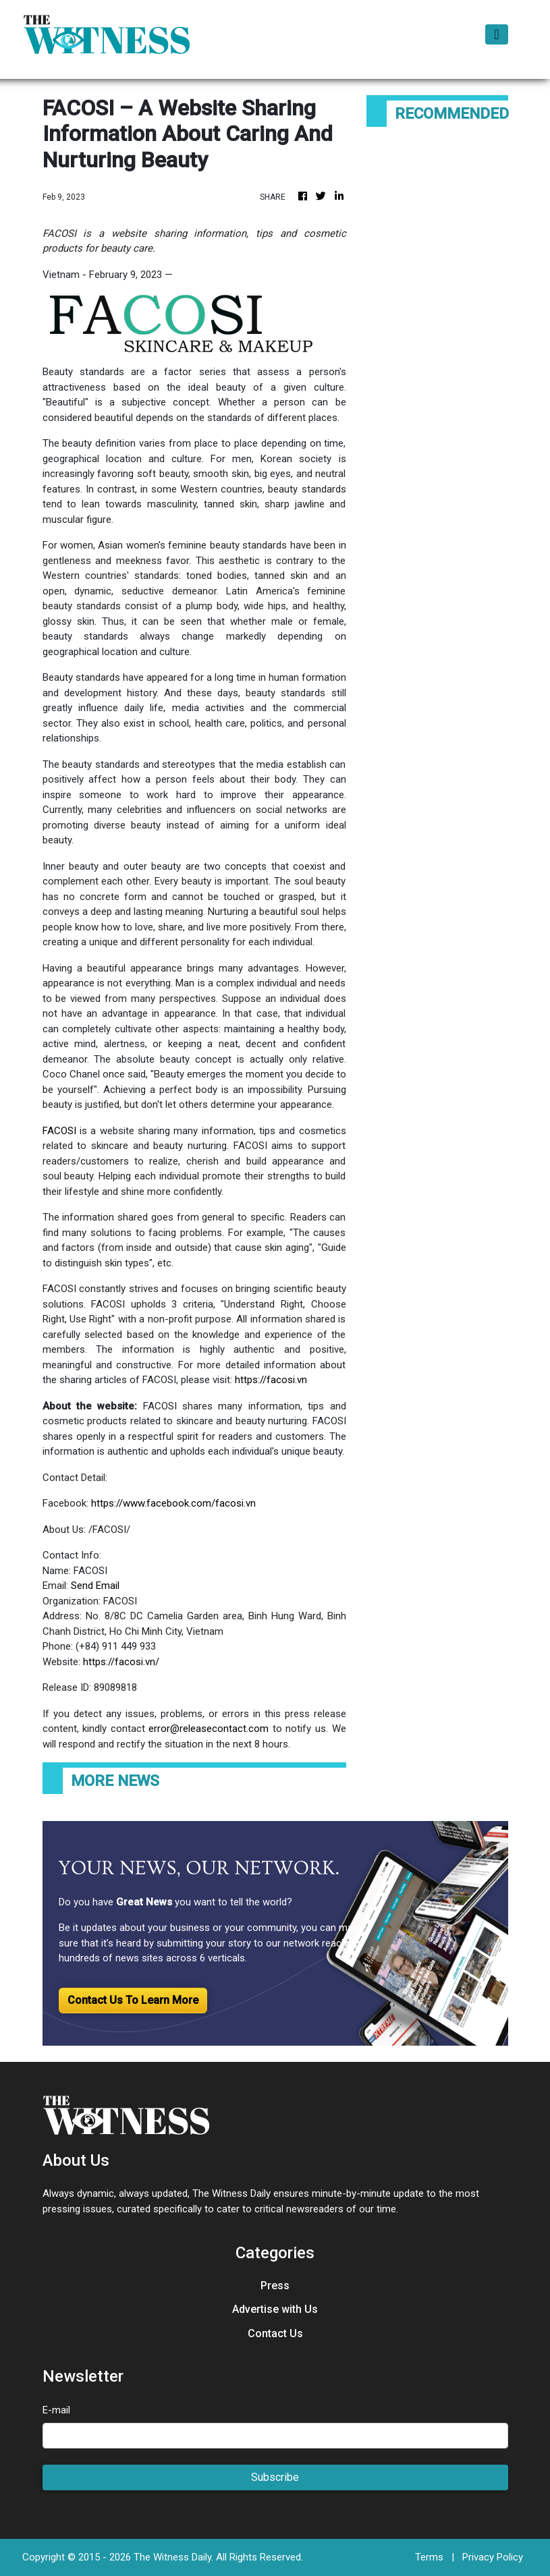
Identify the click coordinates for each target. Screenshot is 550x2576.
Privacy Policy (492, 2557)
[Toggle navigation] (496, 34)
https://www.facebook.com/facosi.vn (173, 1503)
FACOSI (59, 1131)
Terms (429, 2557)
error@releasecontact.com (208, 1729)
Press (275, 2285)
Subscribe (275, 2477)
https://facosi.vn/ (121, 1662)
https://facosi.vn (271, 1380)
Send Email (95, 1585)
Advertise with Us (275, 2309)
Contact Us (275, 2333)
